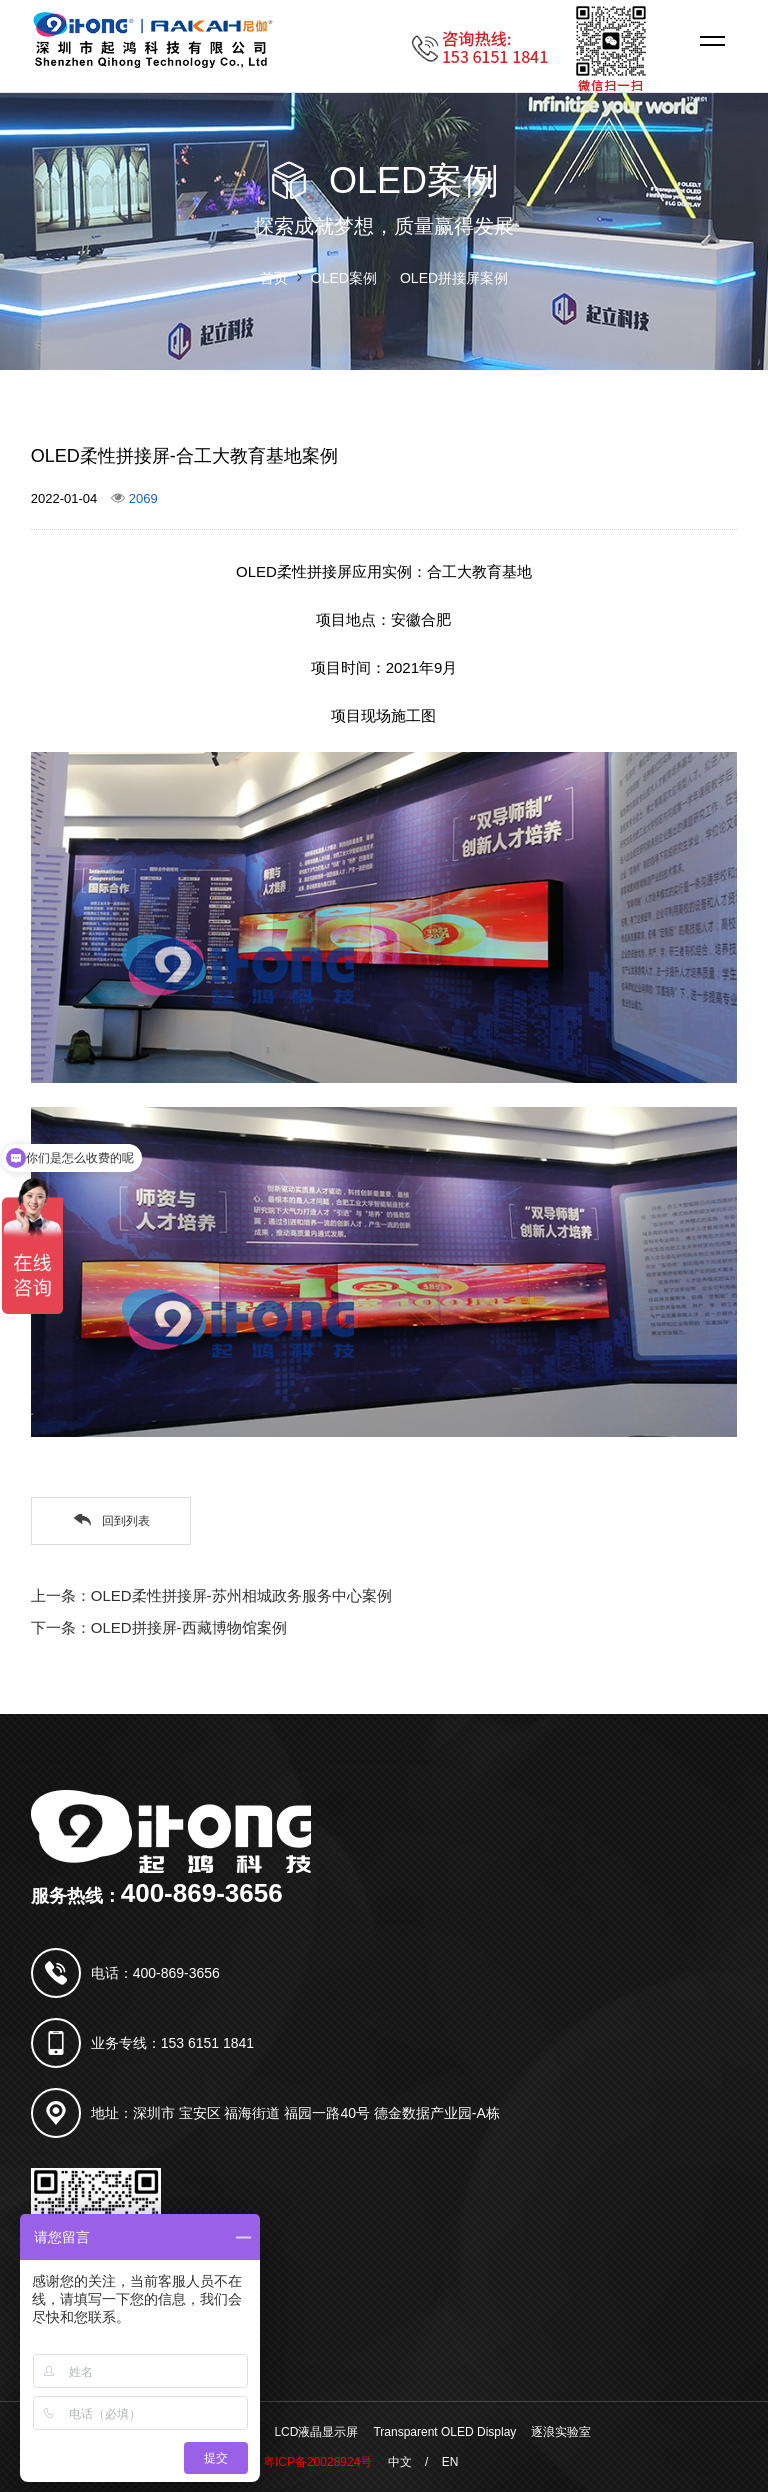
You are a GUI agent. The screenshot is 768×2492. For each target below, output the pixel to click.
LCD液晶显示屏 (316, 2432)
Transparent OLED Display (444, 2432)
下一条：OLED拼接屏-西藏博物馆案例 (159, 1627)
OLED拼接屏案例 (454, 278)
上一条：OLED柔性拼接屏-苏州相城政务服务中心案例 (211, 1595)
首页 (274, 278)
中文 (400, 2462)
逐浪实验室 (561, 2432)
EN (450, 2462)
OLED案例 (344, 278)
